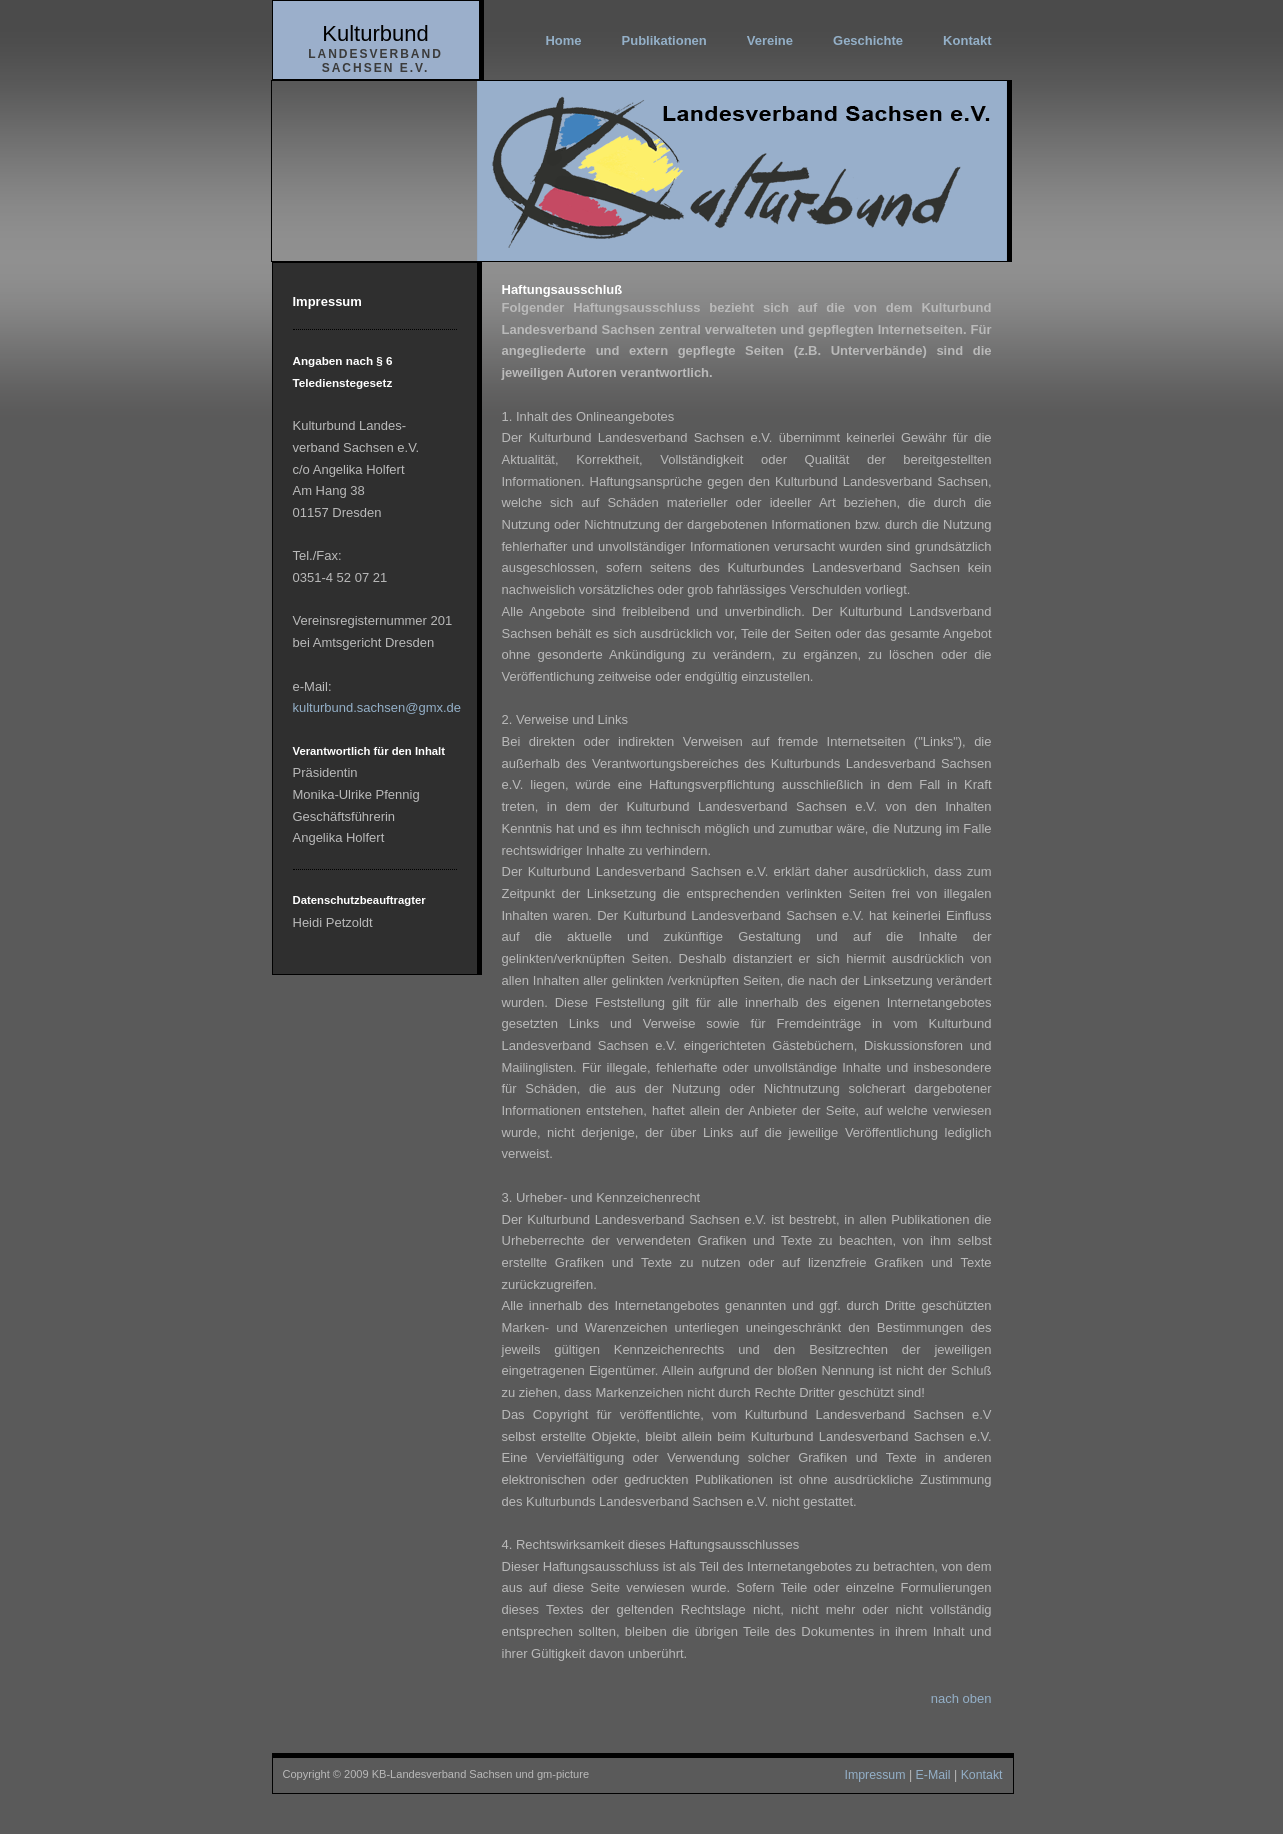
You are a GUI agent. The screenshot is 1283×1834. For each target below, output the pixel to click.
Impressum (874, 1775)
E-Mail (933, 1775)
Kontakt (967, 40)
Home (563, 40)
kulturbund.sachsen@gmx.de (377, 707)
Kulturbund (375, 33)
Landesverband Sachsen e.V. (375, 61)
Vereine (770, 40)
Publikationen (664, 40)
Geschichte (868, 40)
